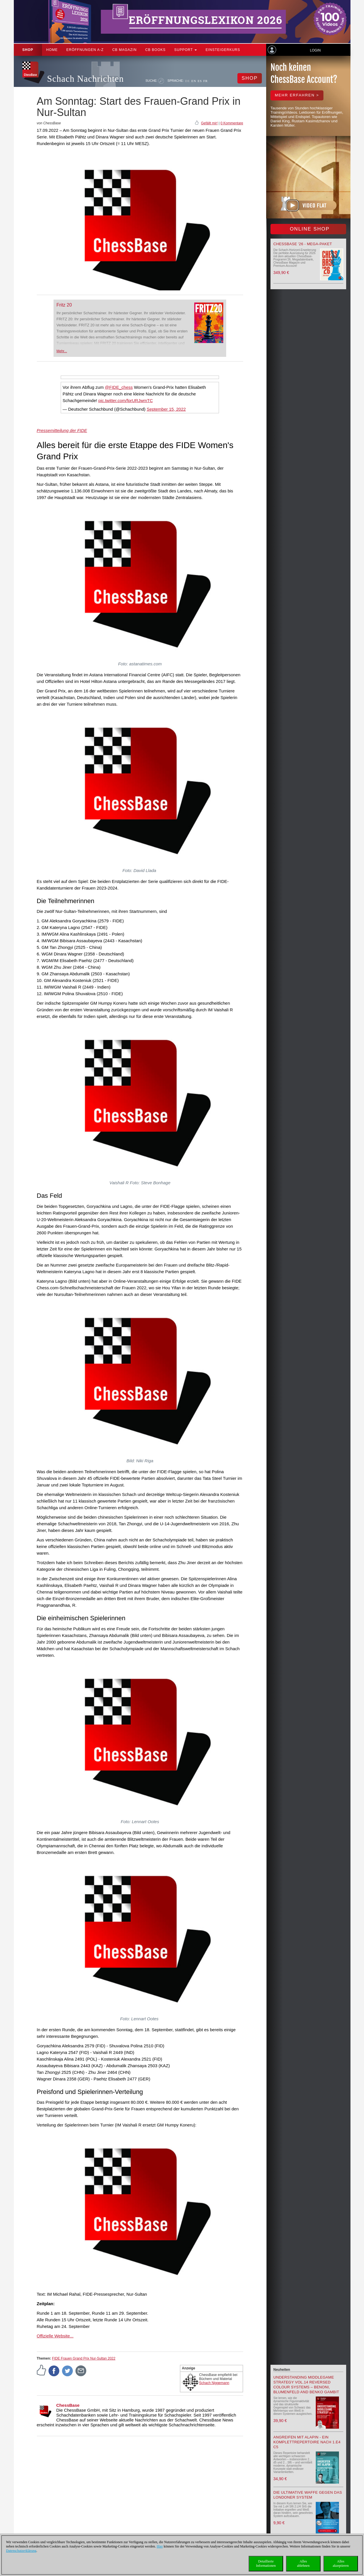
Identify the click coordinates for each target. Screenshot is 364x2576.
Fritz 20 (64, 304)
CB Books (155, 50)
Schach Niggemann (214, 2383)
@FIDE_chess (119, 387)
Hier (160, 2546)
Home (52, 50)
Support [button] (185, 50)
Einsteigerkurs (222, 50)
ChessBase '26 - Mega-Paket (302, 244)
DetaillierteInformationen (266, 2563)
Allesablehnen (303, 2563)
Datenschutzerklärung (21, 2551)
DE (187, 81)
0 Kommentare (231, 123)
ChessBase (68, 2405)
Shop (27, 50)
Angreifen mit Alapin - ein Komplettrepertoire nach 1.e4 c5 (306, 2442)
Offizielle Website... (55, 2335)
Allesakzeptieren (340, 2563)
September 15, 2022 (166, 409)
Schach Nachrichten (85, 79)
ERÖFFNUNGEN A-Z (85, 50)
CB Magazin (124, 50)
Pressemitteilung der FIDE (62, 430)
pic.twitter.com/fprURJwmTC (125, 400)
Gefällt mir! (209, 123)
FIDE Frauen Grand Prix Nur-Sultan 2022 (83, 2358)
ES (200, 81)
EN (193, 81)
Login (315, 50)
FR (205, 81)
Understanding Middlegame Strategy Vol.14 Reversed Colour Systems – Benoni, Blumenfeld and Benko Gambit (306, 2384)
